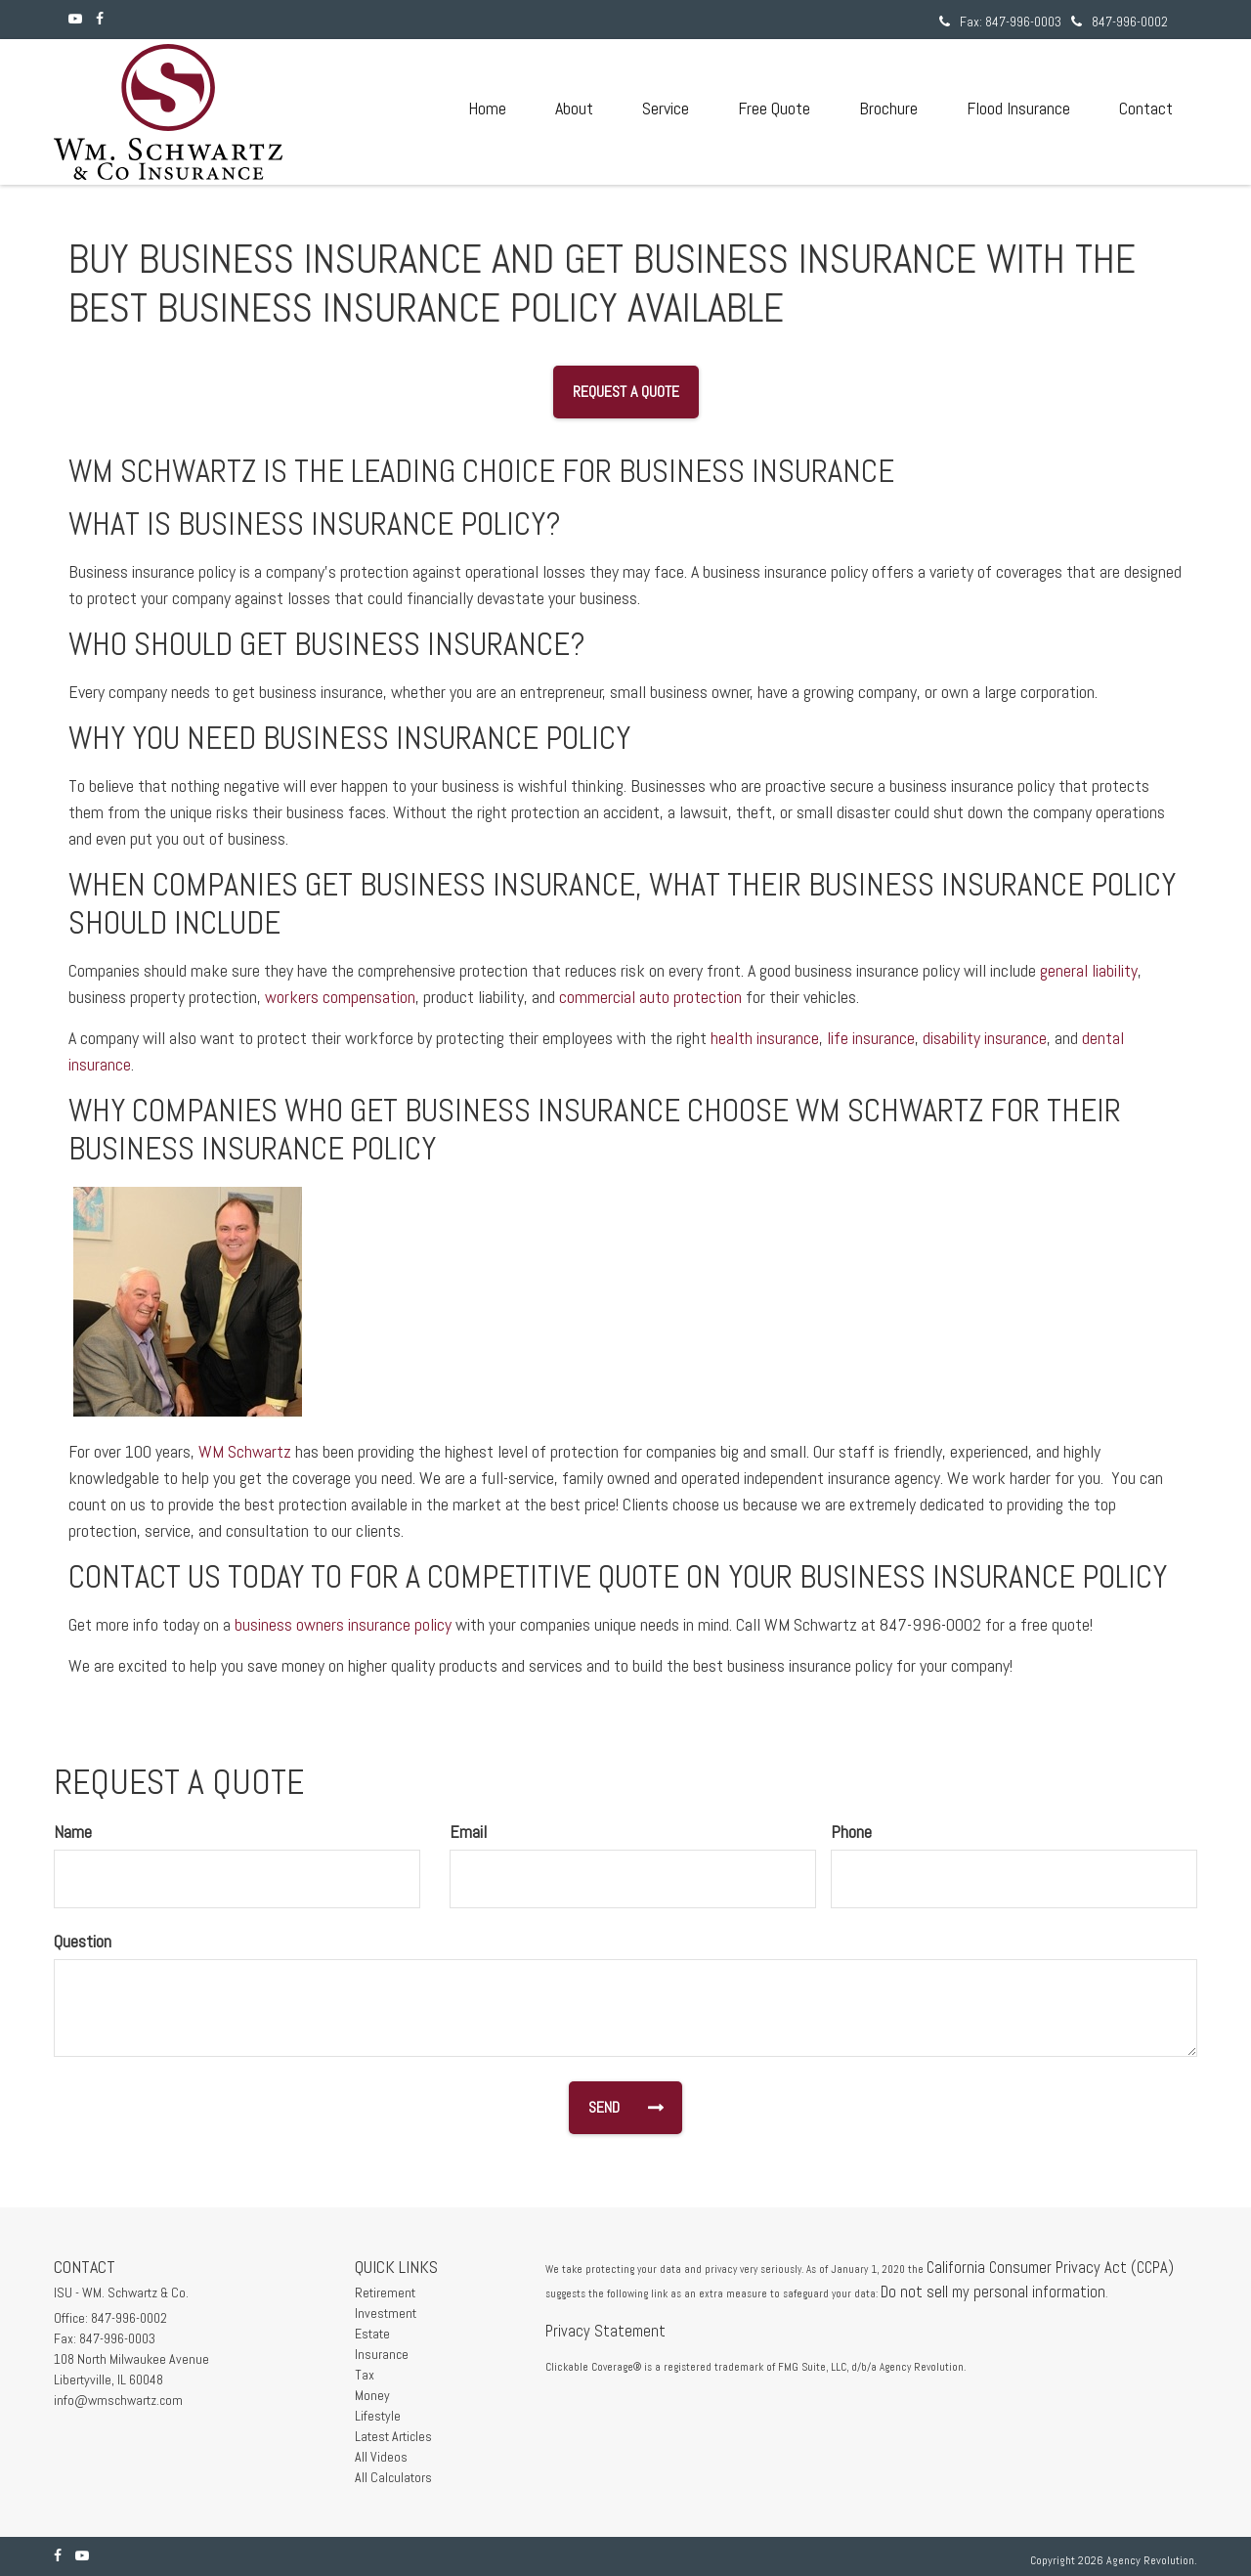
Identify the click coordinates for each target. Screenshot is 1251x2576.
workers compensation (340, 996)
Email (468, 1831)
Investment (385, 2313)
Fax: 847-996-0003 (1000, 21)
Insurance (382, 2354)
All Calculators (393, 2477)
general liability (1089, 970)
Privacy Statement (605, 2331)
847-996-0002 (1119, 21)
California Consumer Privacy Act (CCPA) (1050, 2267)
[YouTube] (75, 19)
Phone (851, 1831)
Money (372, 2395)
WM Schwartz (244, 1451)
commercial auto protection (650, 996)
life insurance (871, 1037)
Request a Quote (626, 391)
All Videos (381, 2457)
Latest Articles (393, 2436)
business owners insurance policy (343, 1624)
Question (82, 1941)
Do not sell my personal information (993, 2292)
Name (73, 1831)
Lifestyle (378, 2415)
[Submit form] (619, 2107)
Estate (372, 2333)
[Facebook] (100, 19)
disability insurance (985, 1037)
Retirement (385, 2292)
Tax (364, 2374)
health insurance (765, 1037)
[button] (574, 108)
